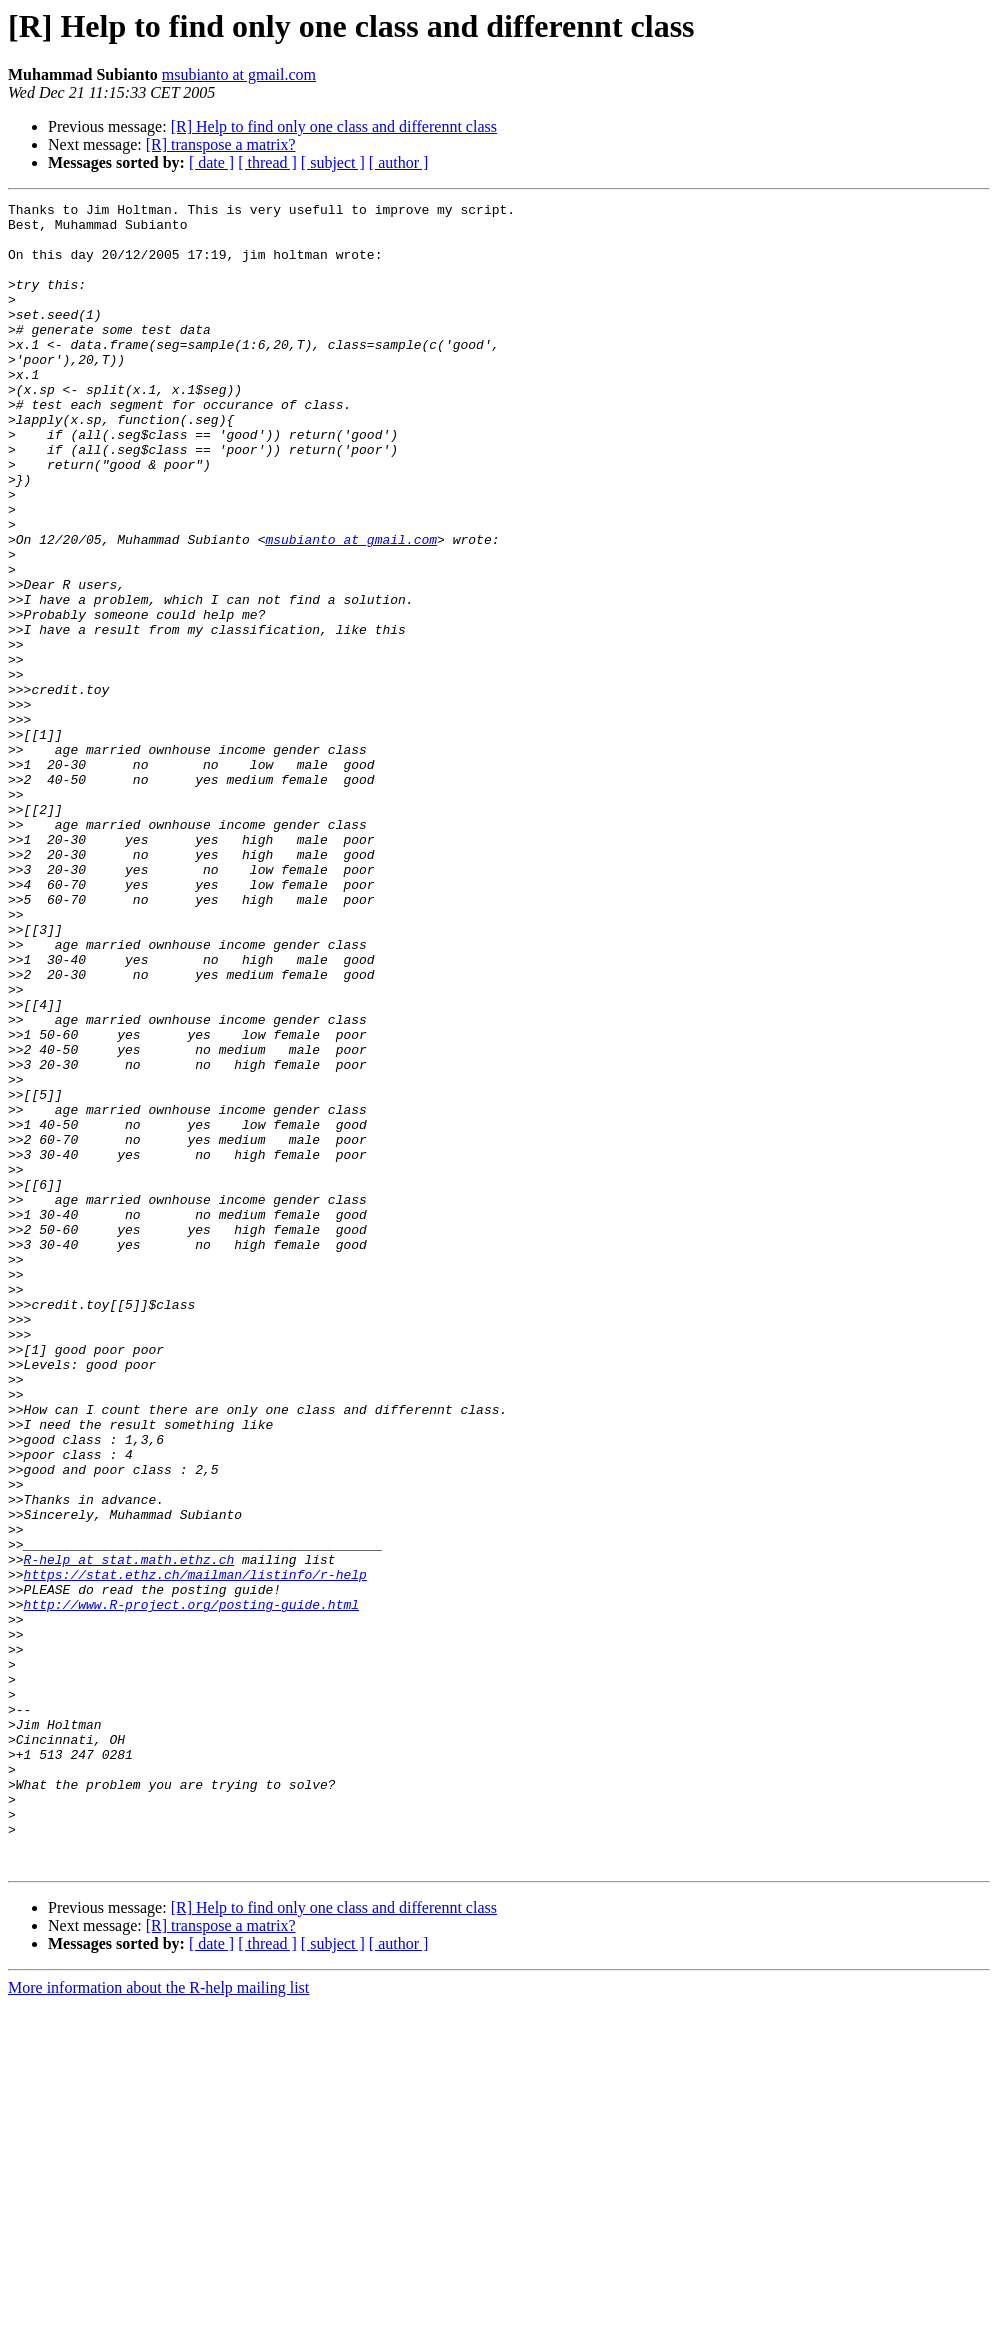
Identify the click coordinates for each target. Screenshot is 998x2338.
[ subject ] (333, 162)
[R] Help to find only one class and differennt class (334, 126)
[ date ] (211, 162)
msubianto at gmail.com (239, 74)
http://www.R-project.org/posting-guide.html (191, 1886)
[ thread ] (267, 162)
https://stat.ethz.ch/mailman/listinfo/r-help (195, 1850)
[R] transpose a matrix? (221, 144)
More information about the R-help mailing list (158, 2320)
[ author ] (399, 162)
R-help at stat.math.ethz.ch (129, 1832)
